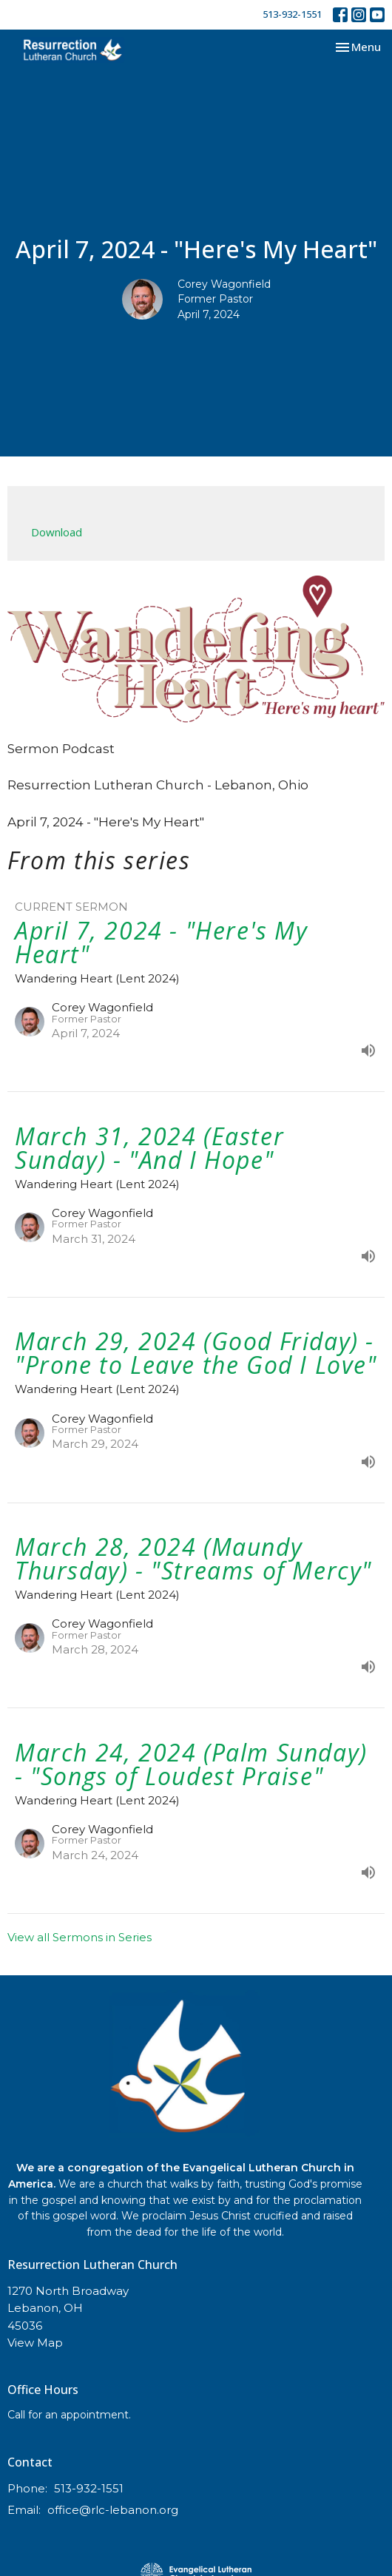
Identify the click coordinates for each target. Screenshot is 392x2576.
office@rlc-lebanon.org (112, 2510)
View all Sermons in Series (79, 1937)
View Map (35, 2343)
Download (56, 532)
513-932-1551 (292, 14)
